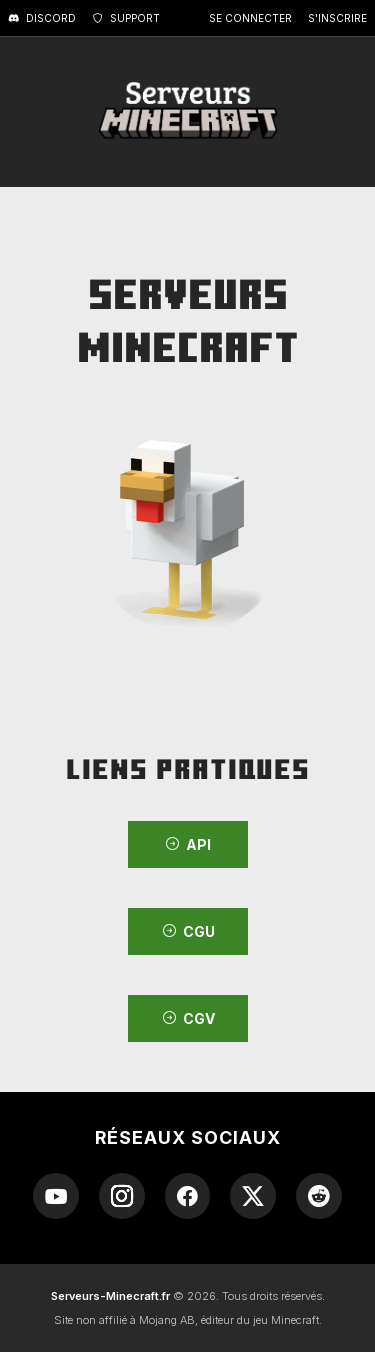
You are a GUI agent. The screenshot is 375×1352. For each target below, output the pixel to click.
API (187, 844)
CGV (188, 1018)
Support (126, 18)
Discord (42, 18)
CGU (188, 931)
